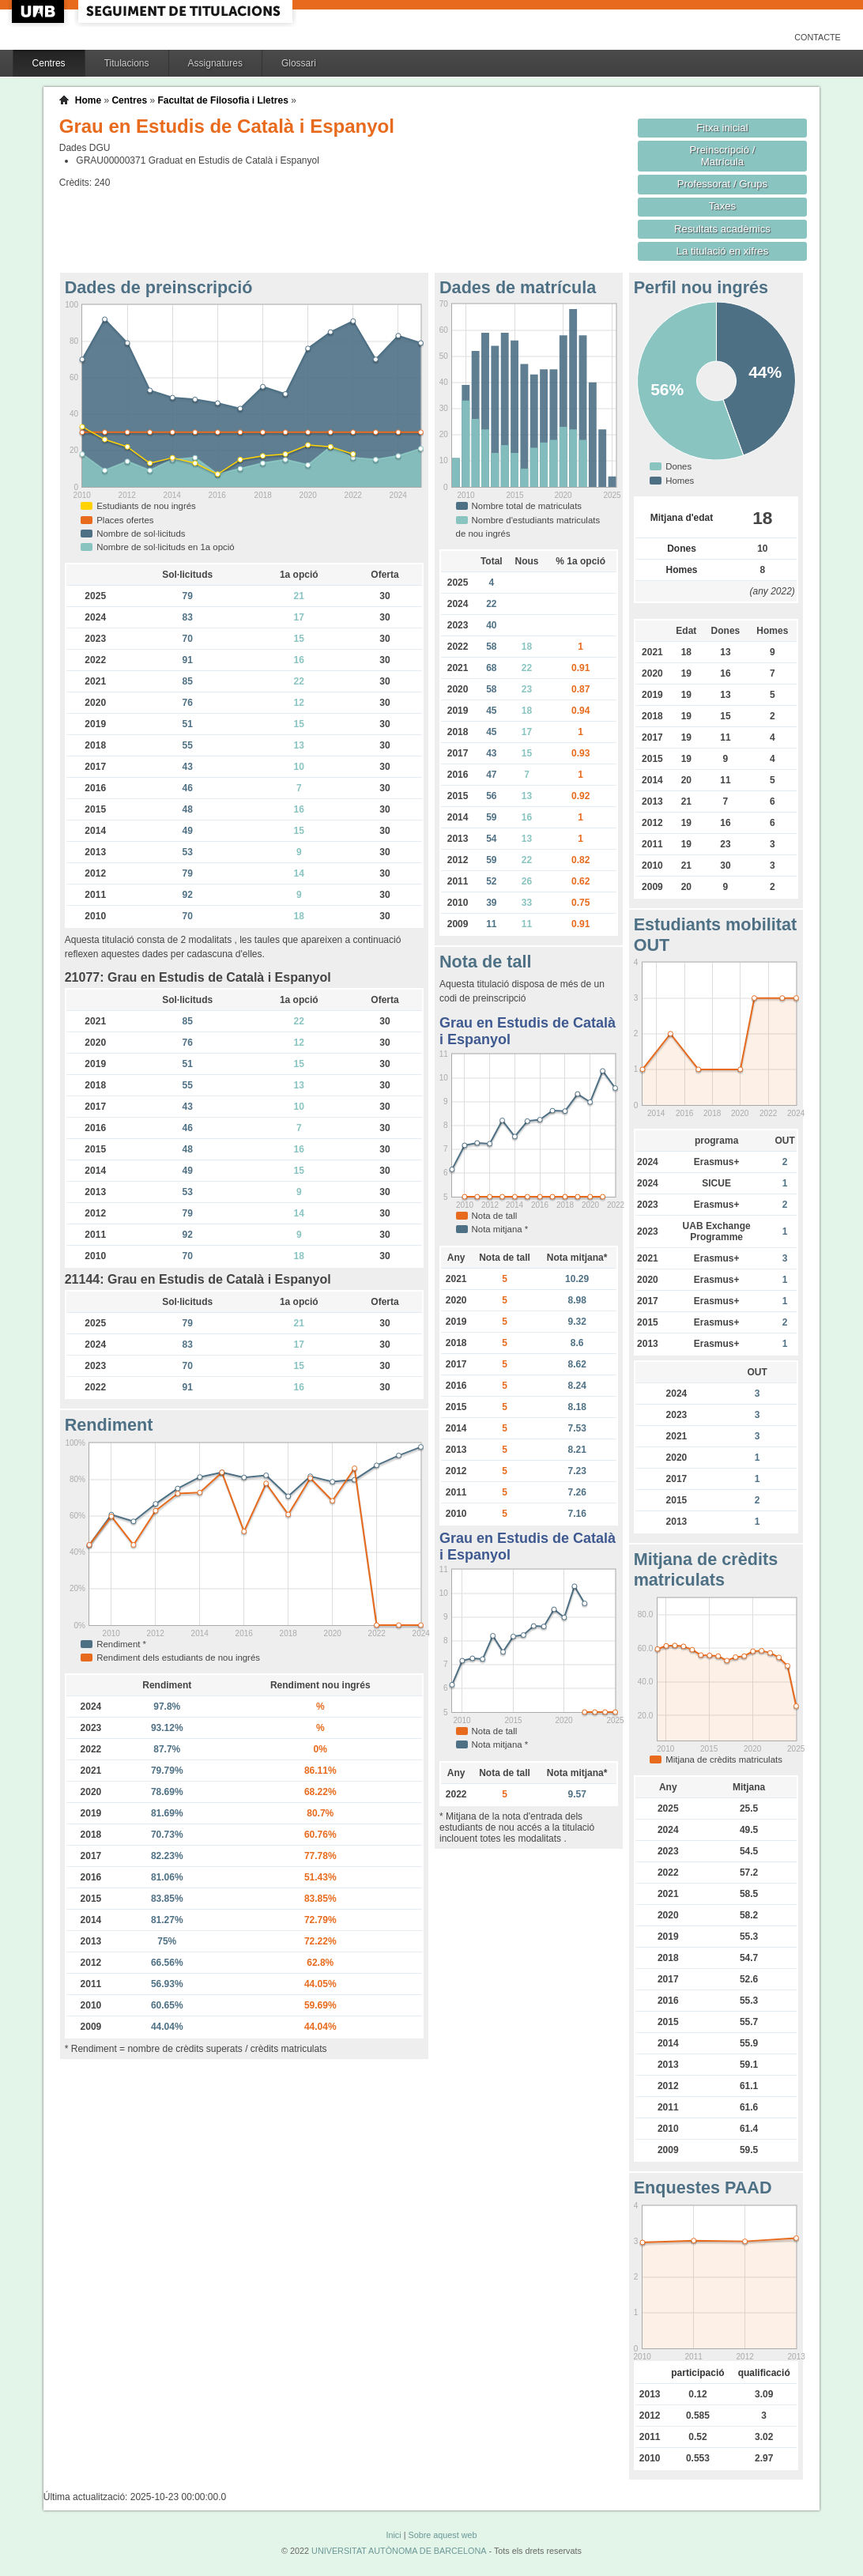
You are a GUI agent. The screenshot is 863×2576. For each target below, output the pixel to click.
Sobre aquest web (442, 2535)
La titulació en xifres (722, 251)
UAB (39, 11)
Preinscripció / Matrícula (722, 156)
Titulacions (126, 63)
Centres (49, 63)
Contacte (817, 37)
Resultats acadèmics (722, 229)
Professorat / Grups (722, 184)
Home (88, 100)
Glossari (298, 63)
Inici (393, 2535)
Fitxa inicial (722, 128)
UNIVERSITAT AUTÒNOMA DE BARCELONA (398, 2550)
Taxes (723, 206)
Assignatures (215, 63)
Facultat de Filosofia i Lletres (222, 100)
